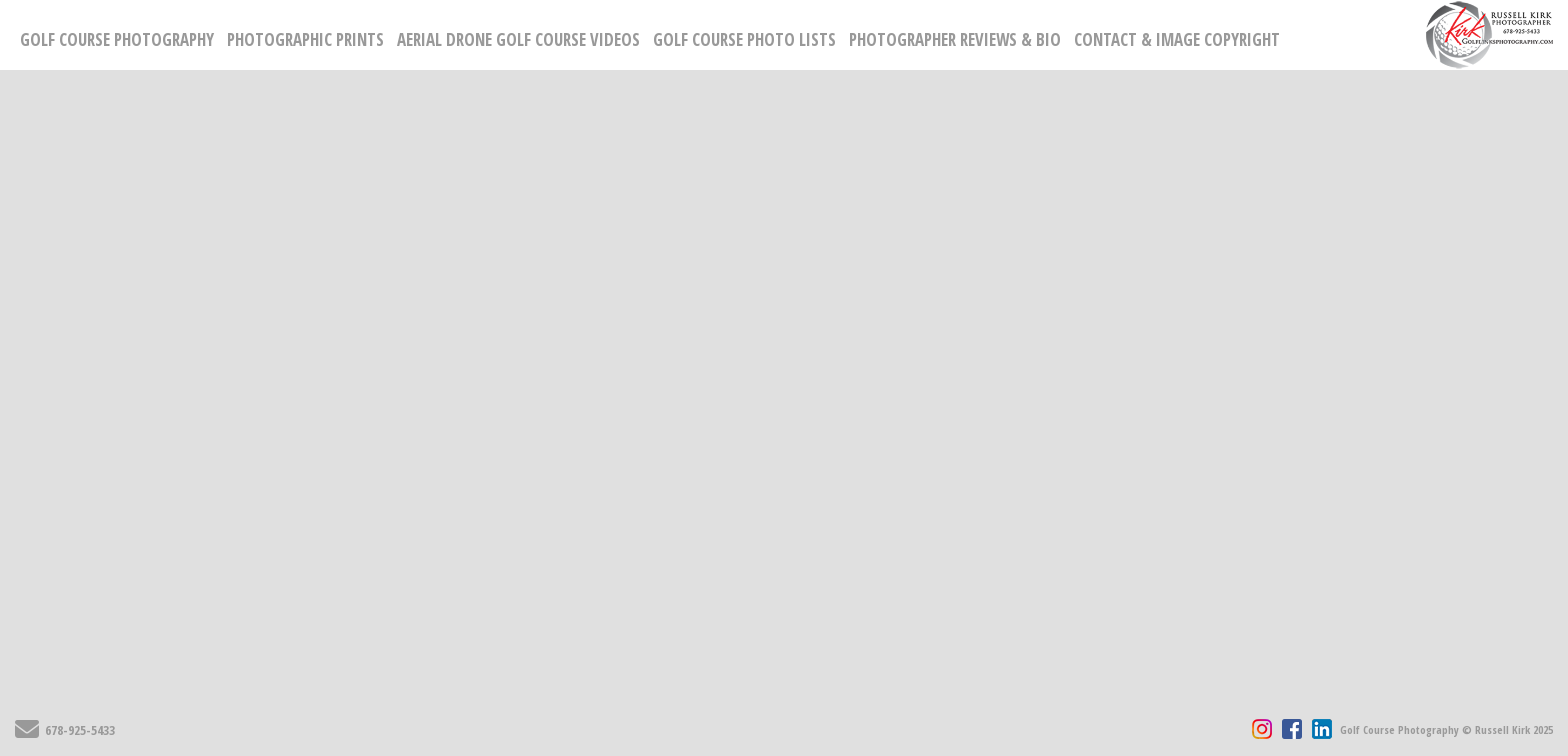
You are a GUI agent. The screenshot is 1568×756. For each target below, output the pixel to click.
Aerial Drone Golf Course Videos (518, 39)
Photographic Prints (305, 39)
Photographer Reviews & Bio (955, 39)
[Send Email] (27, 733)
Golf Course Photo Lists (744, 39)
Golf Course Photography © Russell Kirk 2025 (1446, 729)
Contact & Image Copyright (1177, 39)
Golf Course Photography (117, 39)
